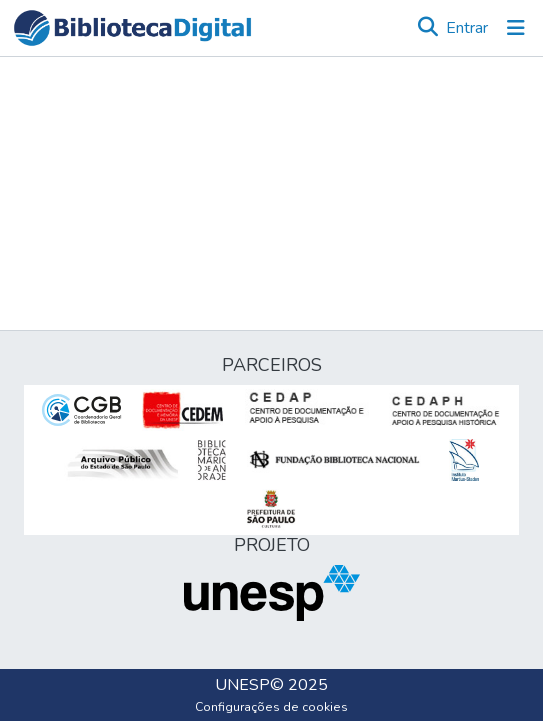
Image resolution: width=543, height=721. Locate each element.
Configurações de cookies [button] (271, 707)
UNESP (242, 685)
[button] (132, 28)
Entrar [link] (467, 28)
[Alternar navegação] (516, 28)
